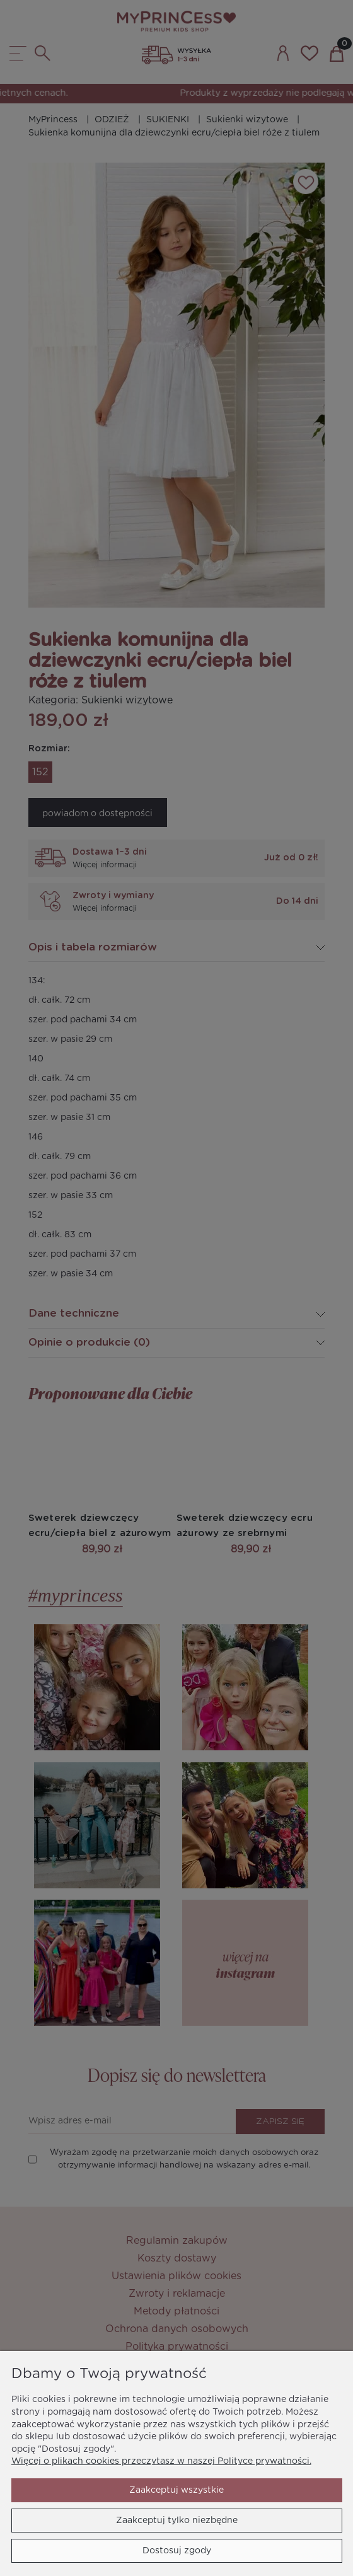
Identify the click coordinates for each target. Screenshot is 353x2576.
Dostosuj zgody (176, 2550)
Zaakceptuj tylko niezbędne (177, 2520)
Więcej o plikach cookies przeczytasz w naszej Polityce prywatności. (161, 2461)
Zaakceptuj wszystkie (176, 2490)
